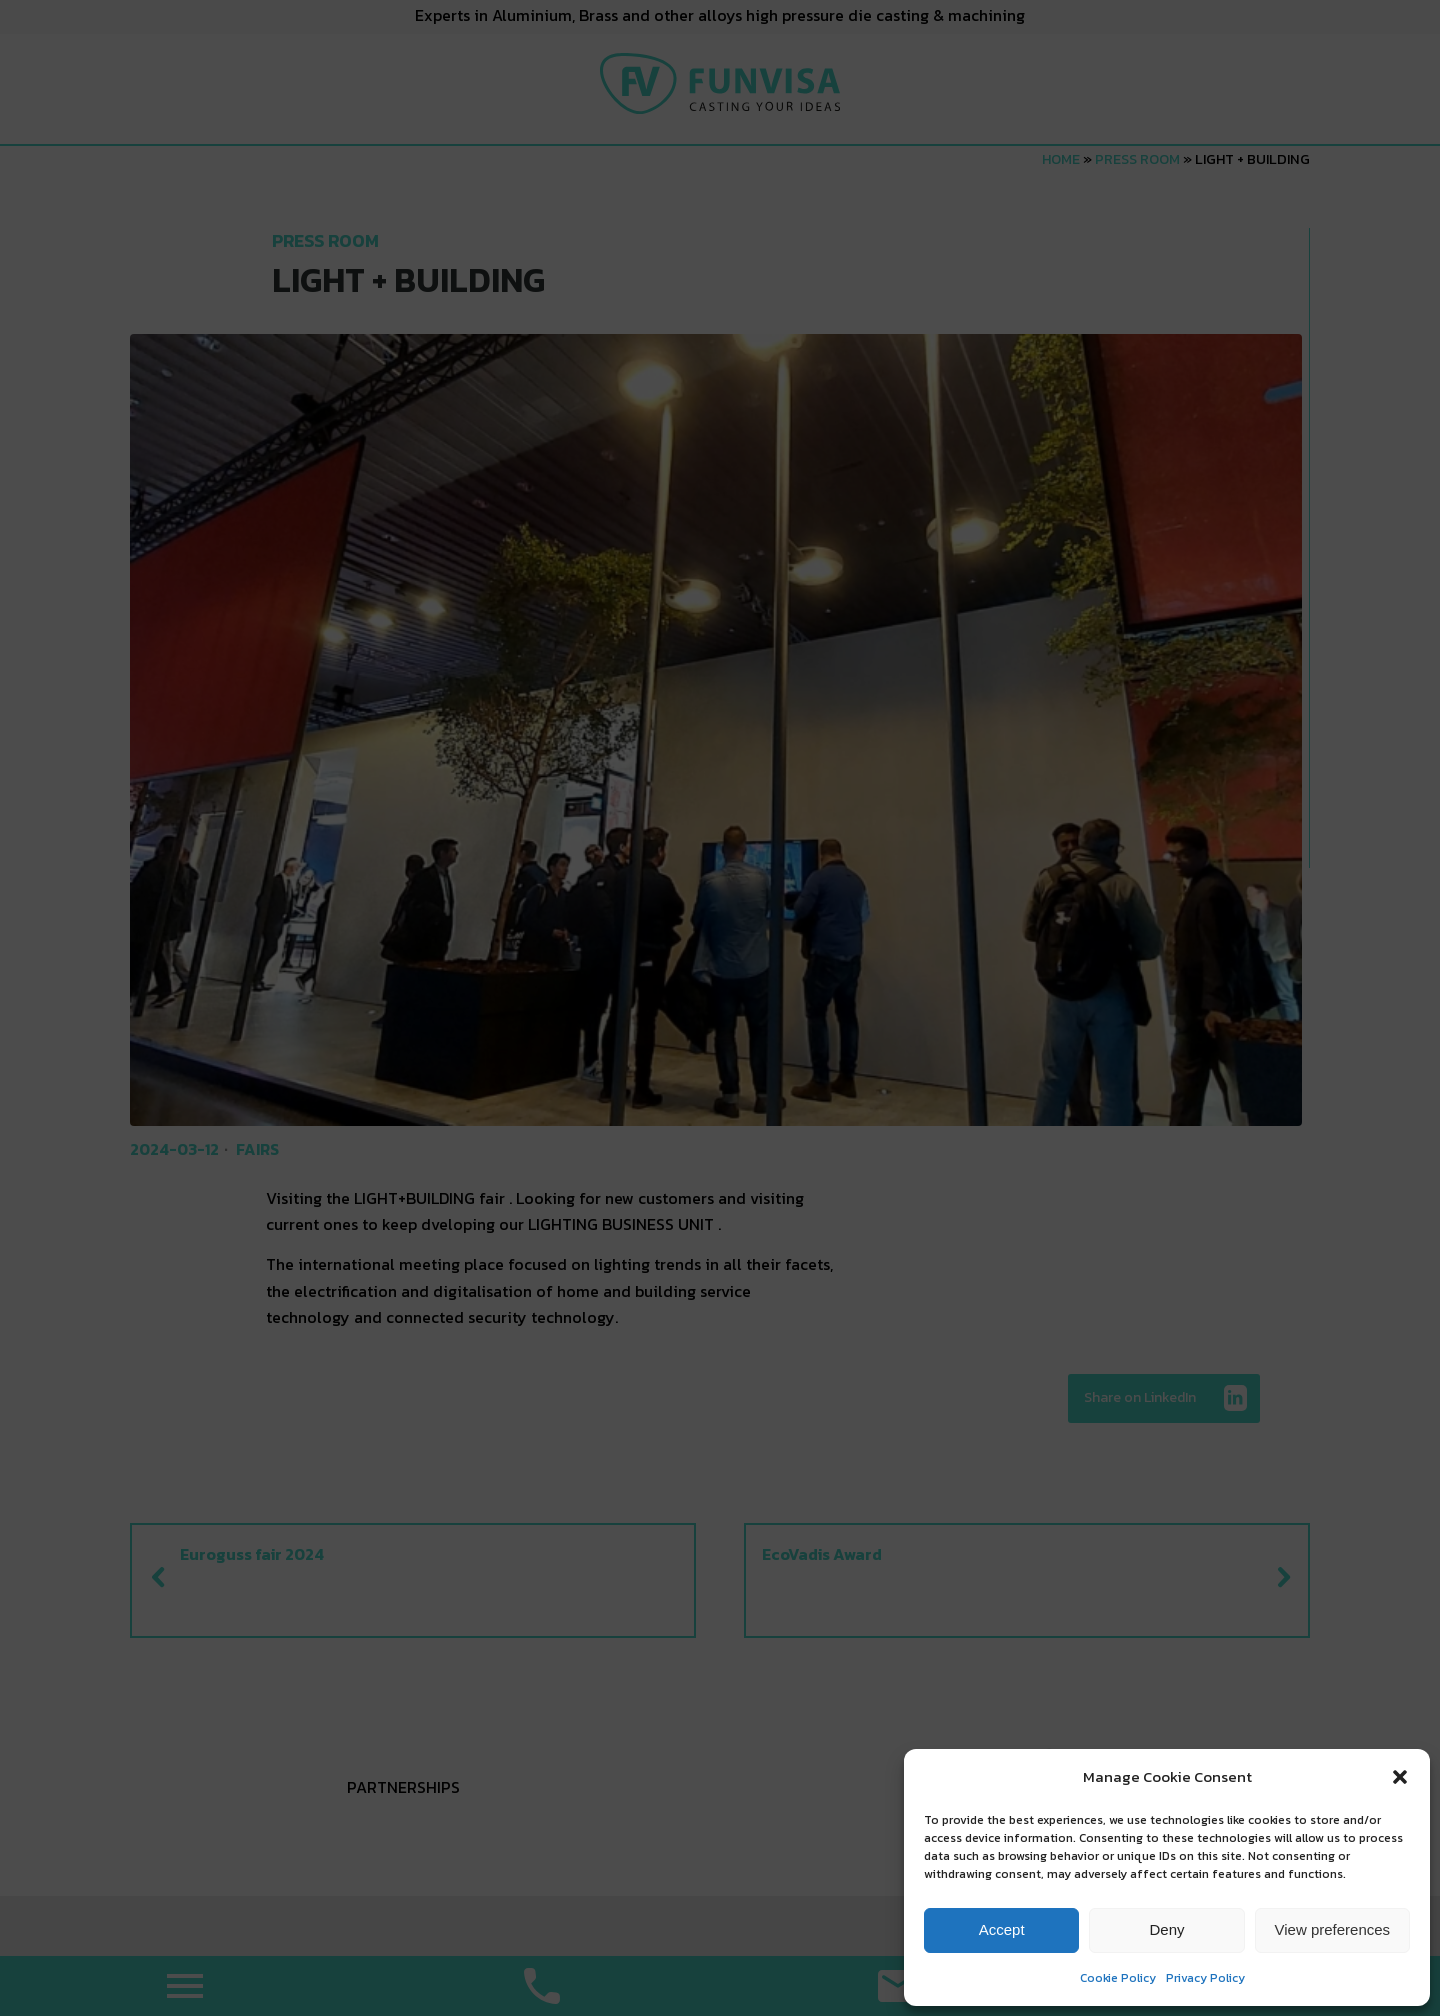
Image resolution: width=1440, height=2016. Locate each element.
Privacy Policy (1205, 1978)
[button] (1400, 1777)
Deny (1166, 1929)
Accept (1002, 1929)
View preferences (1333, 1929)
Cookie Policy (1118, 1978)
